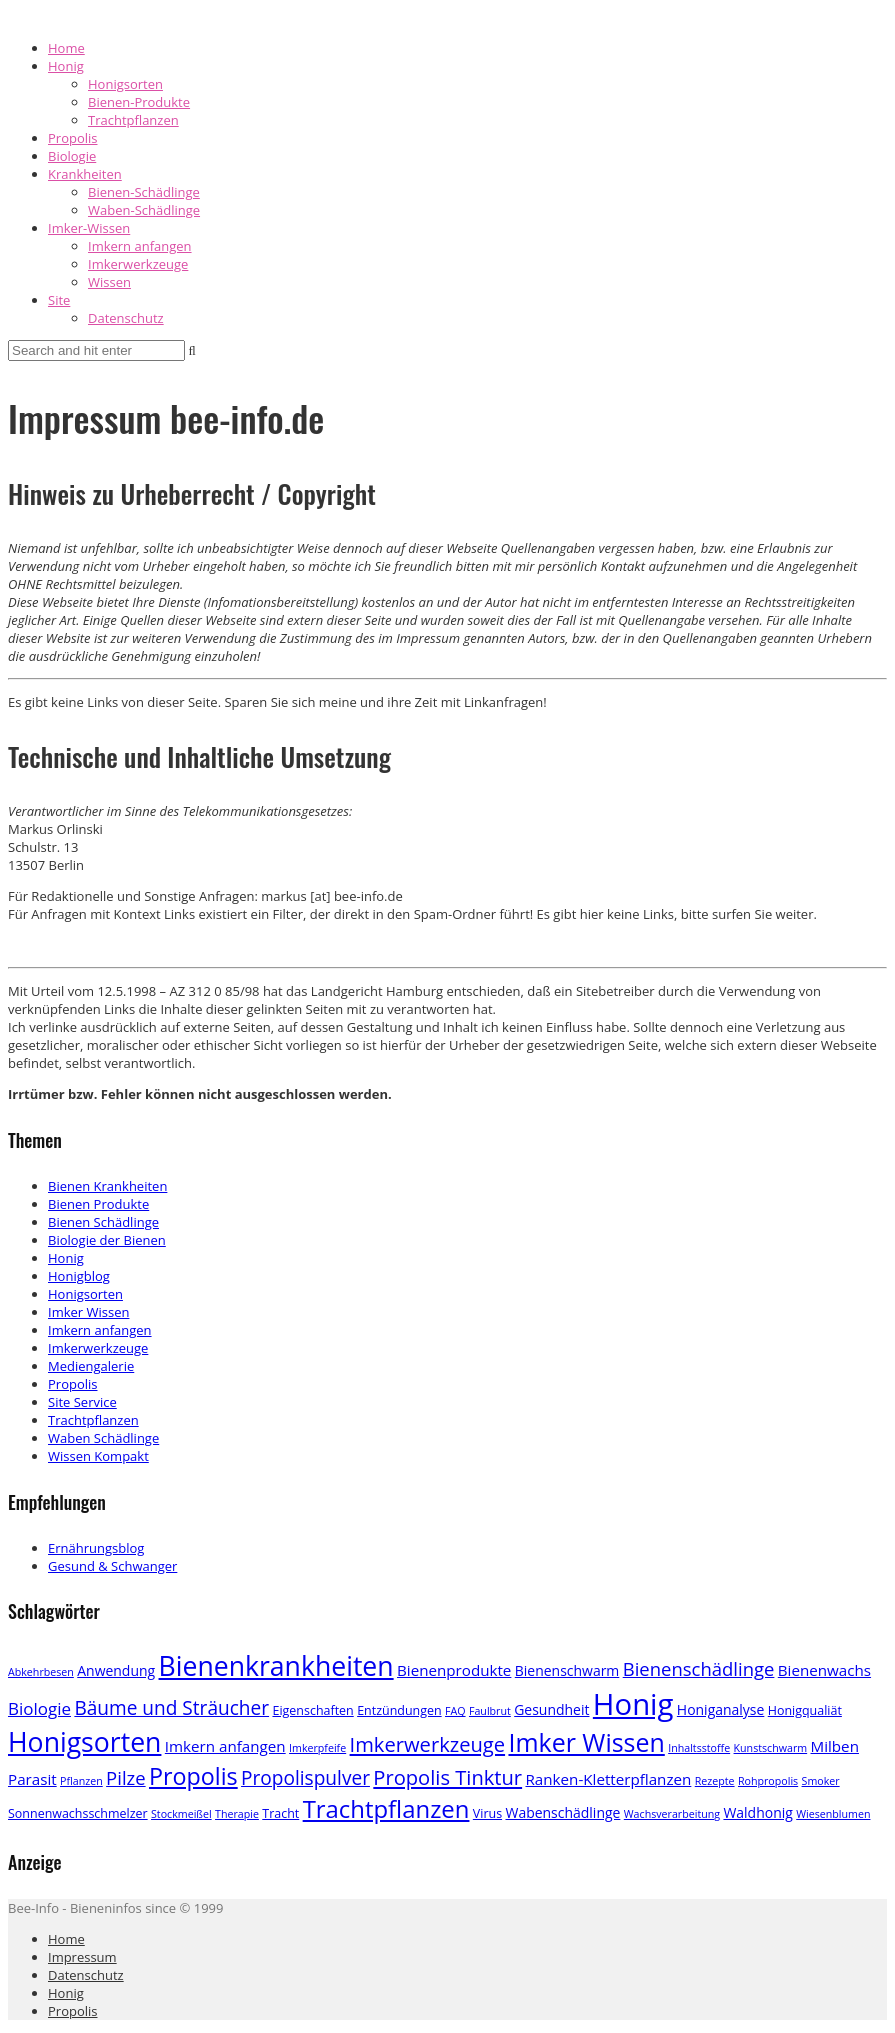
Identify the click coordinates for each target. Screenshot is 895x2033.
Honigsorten (125, 84)
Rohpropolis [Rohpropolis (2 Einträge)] (768, 1781)
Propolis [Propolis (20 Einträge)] (193, 1776)
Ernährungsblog (96, 1548)
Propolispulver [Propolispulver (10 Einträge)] (305, 1778)
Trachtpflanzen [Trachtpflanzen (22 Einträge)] (386, 1808)
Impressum (82, 1957)
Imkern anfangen (140, 246)
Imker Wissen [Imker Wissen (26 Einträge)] (586, 1742)
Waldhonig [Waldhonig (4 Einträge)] (757, 1812)
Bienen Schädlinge (103, 1222)
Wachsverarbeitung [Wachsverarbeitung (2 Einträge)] (672, 1814)
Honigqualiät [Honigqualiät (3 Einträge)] (805, 1710)
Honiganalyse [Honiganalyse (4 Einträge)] (721, 1709)
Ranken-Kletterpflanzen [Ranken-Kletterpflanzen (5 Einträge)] (609, 1779)
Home (66, 48)
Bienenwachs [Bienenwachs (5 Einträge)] (824, 1670)
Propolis (73, 138)
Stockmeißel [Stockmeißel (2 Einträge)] (181, 1814)
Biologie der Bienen (107, 1240)
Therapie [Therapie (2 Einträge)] (237, 1814)
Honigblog (79, 1276)
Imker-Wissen (89, 228)
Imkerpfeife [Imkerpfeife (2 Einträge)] (317, 1748)
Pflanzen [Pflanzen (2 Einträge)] (81, 1781)
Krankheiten (85, 174)
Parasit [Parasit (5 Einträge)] (32, 1779)
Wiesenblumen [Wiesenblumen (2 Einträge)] (833, 1814)
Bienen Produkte (98, 1204)
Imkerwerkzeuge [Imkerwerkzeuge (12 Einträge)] (427, 1744)
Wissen (109, 282)
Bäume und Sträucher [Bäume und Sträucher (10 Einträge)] (171, 1708)
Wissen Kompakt (98, 1456)
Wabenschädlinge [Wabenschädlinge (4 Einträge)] (563, 1812)
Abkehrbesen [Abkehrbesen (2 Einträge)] (41, 1672)
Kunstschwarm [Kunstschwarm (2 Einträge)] (771, 1748)
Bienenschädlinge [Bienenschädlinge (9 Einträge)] (699, 1668)
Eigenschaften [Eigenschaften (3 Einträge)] (312, 1710)
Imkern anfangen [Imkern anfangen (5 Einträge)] (225, 1746)
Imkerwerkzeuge (138, 264)
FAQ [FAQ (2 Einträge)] (455, 1711)
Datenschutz (126, 318)
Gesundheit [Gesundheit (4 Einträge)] (551, 1709)
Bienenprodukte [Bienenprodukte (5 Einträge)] (454, 1670)
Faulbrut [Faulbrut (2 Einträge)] (490, 1711)
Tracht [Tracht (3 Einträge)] (280, 1813)
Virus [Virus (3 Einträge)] (487, 1813)
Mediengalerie (91, 1366)
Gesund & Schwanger (112, 1566)
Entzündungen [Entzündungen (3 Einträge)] (399, 1710)
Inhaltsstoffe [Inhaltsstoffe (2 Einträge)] (699, 1748)
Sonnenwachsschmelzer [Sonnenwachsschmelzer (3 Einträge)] (78, 1813)
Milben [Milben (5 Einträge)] (835, 1746)
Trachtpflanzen (133, 120)
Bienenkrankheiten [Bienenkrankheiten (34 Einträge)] (276, 1666)
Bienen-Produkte (139, 102)
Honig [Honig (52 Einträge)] (633, 1704)
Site (59, 300)
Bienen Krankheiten (107, 1186)
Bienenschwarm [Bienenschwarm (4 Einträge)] (567, 1670)
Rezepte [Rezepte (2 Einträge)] (715, 1781)
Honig (66, 66)
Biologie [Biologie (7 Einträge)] (39, 1708)
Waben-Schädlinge (144, 210)
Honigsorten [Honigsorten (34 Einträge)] (84, 1742)
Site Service (82, 1402)
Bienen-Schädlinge (144, 192)
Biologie (72, 156)
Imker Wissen (88, 1312)
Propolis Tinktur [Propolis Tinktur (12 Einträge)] (447, 1777)
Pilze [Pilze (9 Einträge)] (126, 1777)
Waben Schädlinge (103, 1438)
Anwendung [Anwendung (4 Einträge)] (116, 1670)
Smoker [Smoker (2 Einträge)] (821, 1781)
